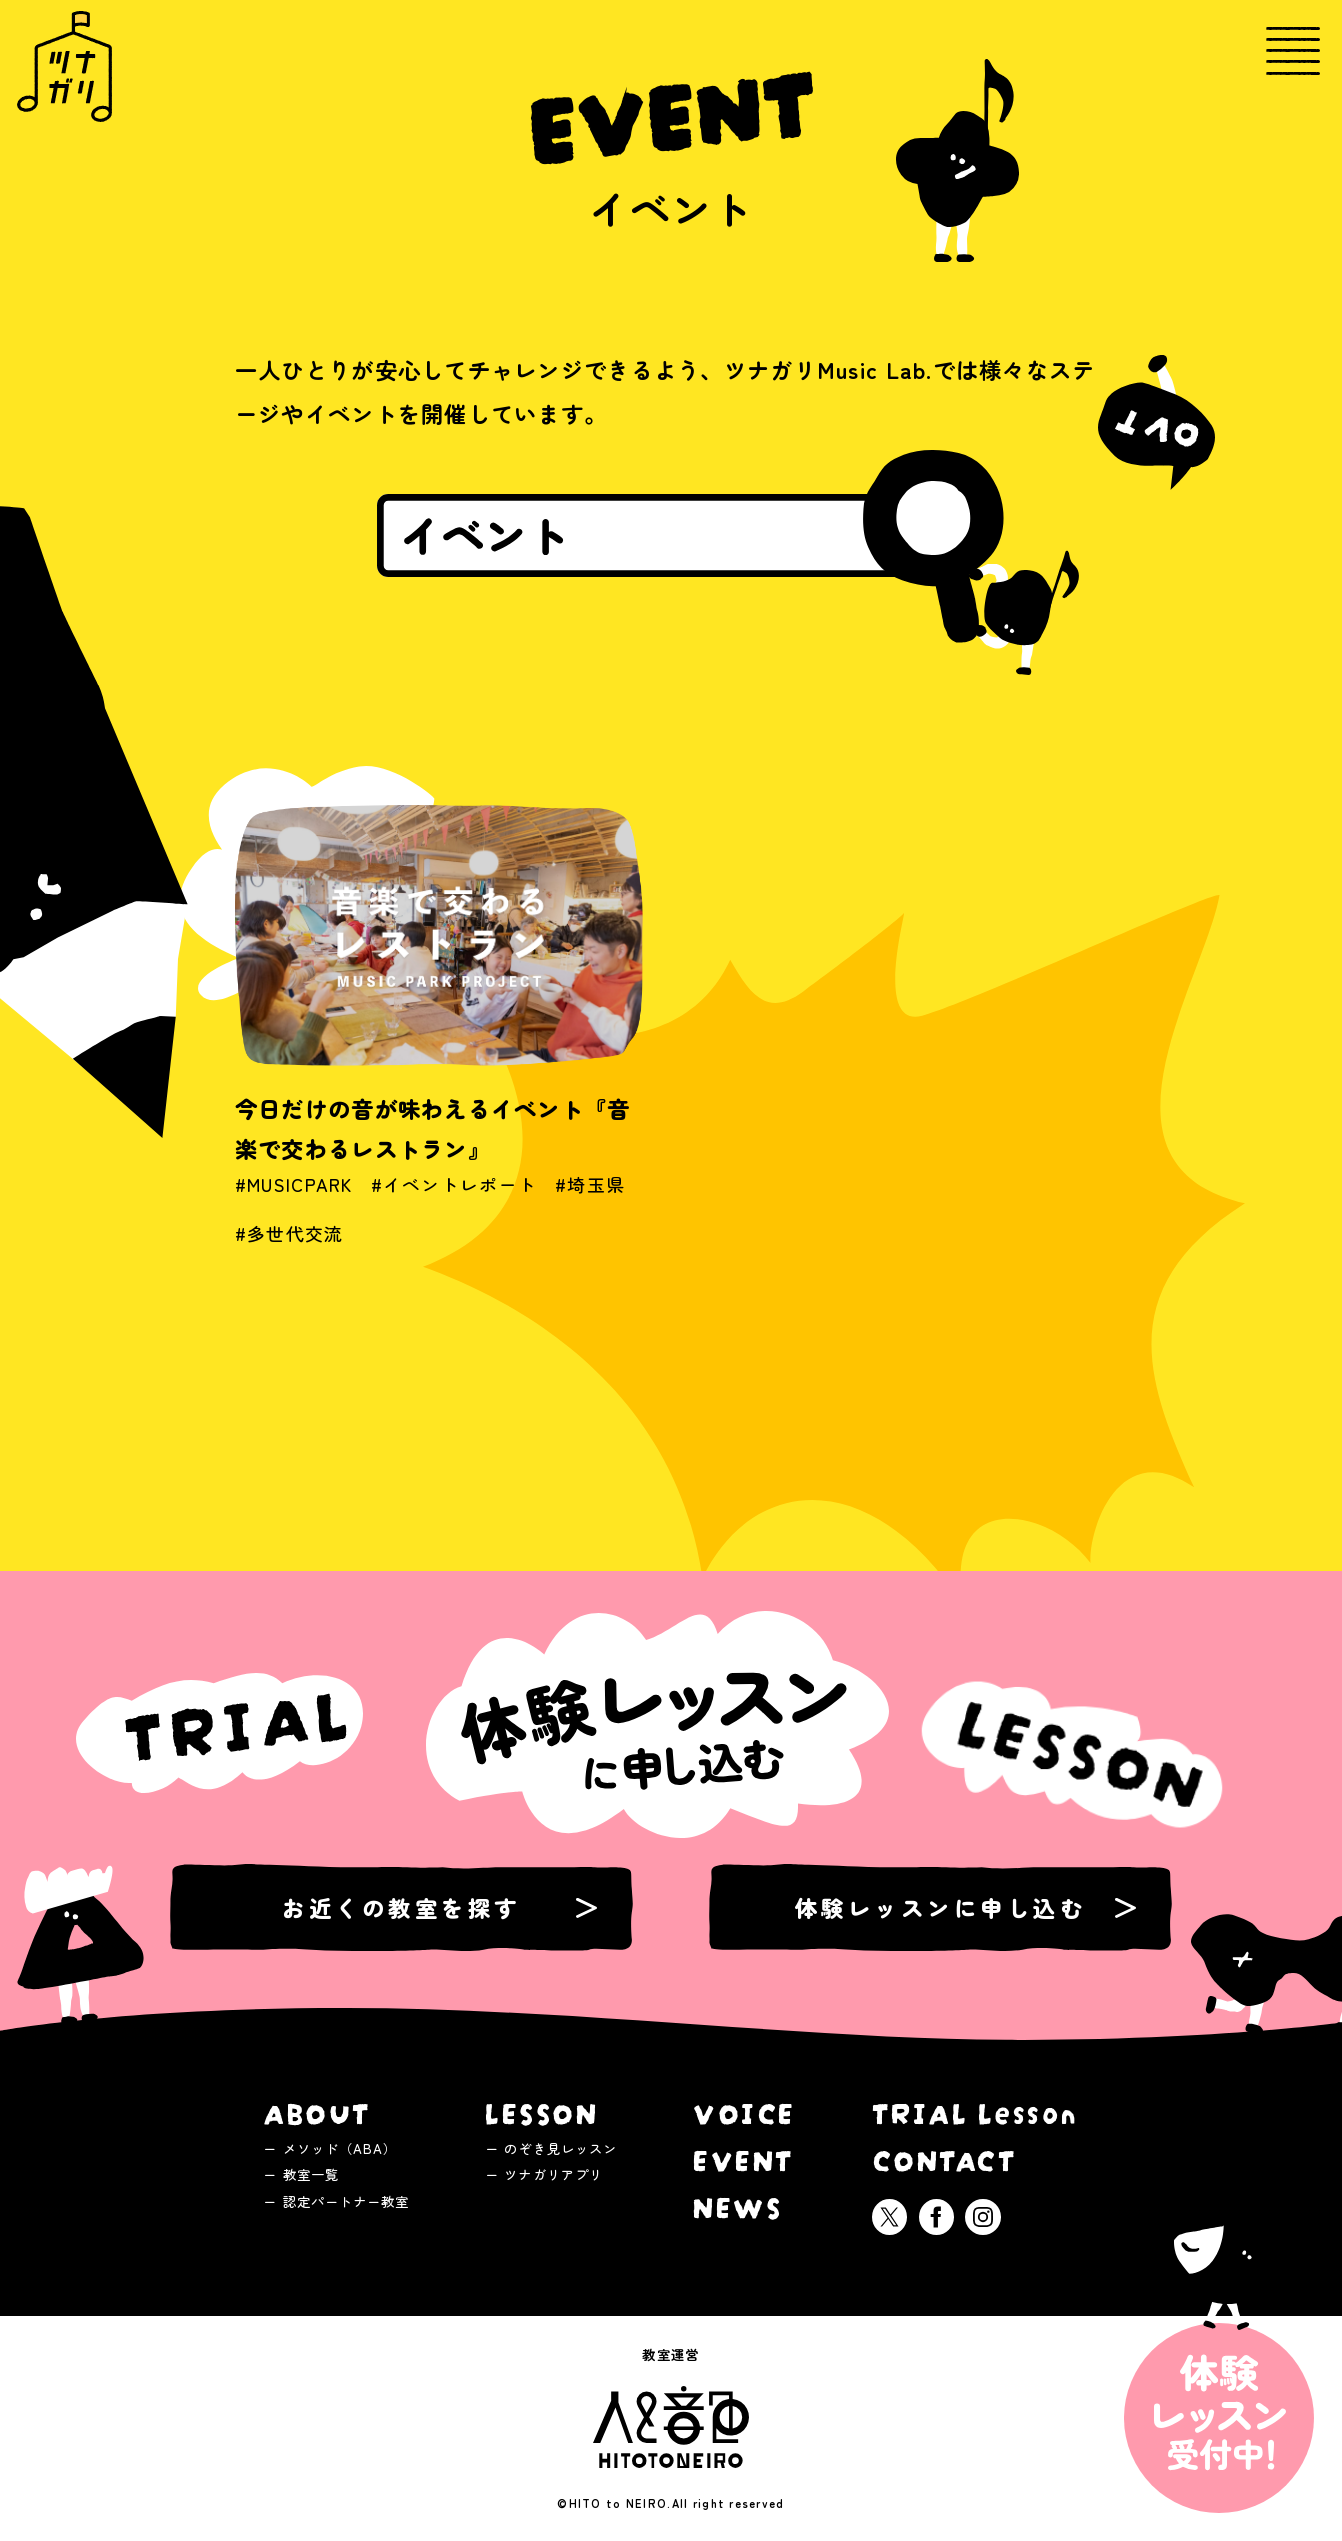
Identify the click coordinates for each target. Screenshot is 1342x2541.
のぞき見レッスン (560, 2148)
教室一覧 (311, 2174)
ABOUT (317, 2110)
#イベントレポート (454, 1203)
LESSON (541, 2110)
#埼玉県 (590, 1203)
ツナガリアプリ (553, 2174)
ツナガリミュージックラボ (64, 66)
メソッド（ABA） (340, 2148)
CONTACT (945, 2157)
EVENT (744, 2157)
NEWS (737, 2204)
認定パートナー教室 (346, 2201)
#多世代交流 (289, 1252)
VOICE (744, 2110)
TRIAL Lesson (975, 2110)
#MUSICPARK (294, 1203)
